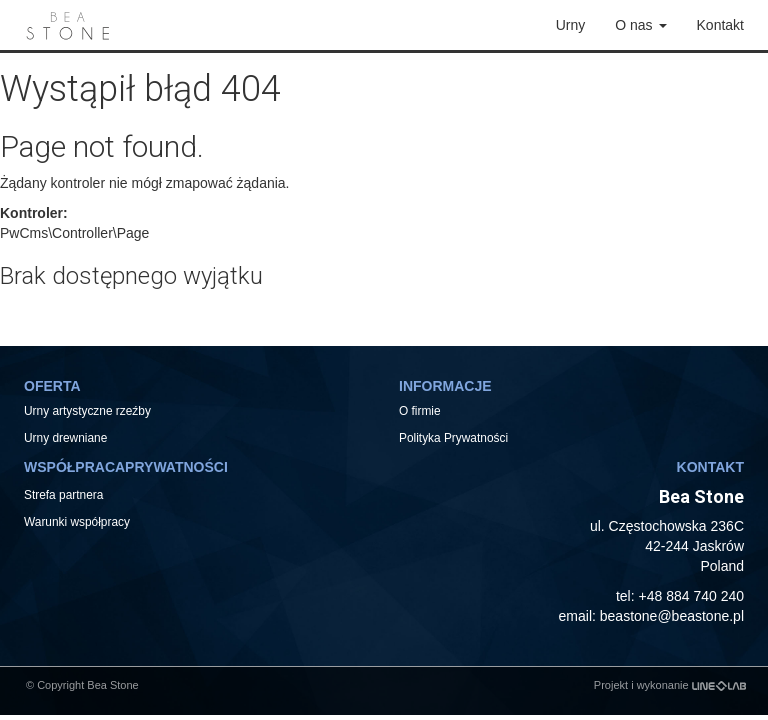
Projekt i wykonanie (670, 685)
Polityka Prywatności (453, 438)
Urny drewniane (67, 438)
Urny (571, 25)
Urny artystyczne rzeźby (87, 411)
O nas (640, 25)
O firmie (420, 411)
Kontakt (720, 25)
